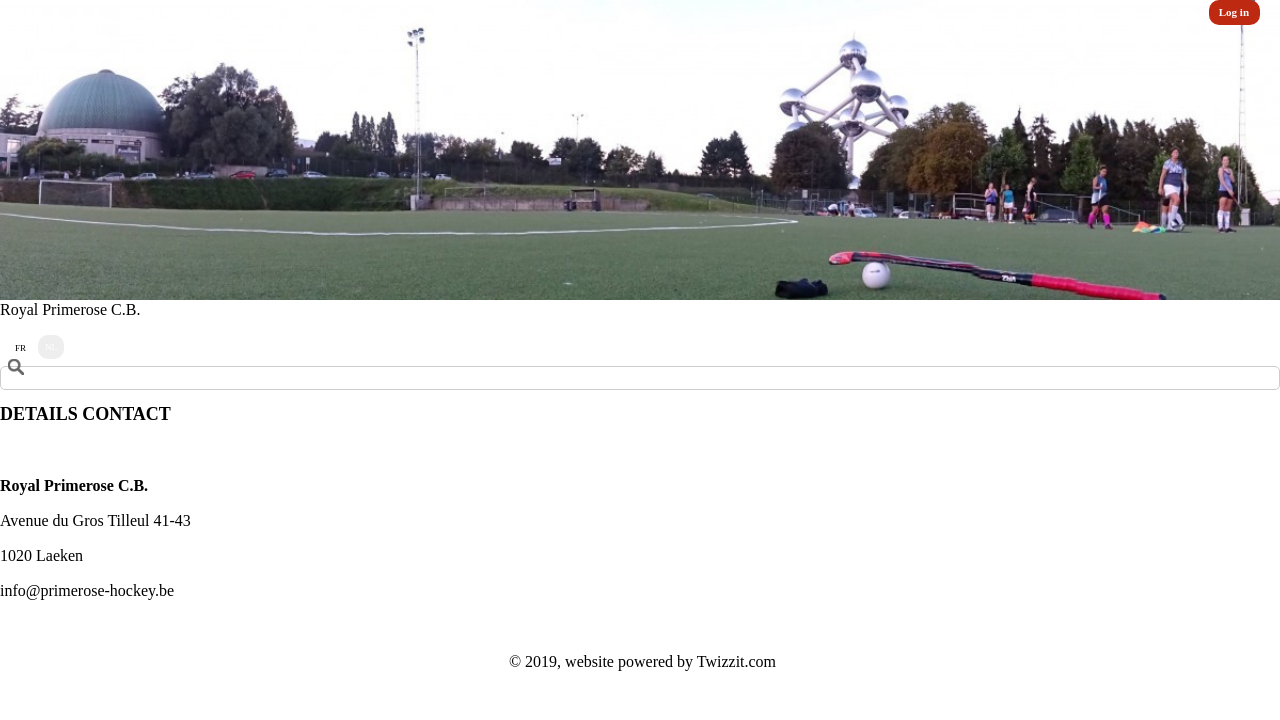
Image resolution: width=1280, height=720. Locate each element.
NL (51, 347)
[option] (640, 150)
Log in (1234, 12)
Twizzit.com (736, 661)
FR (20, 348)
